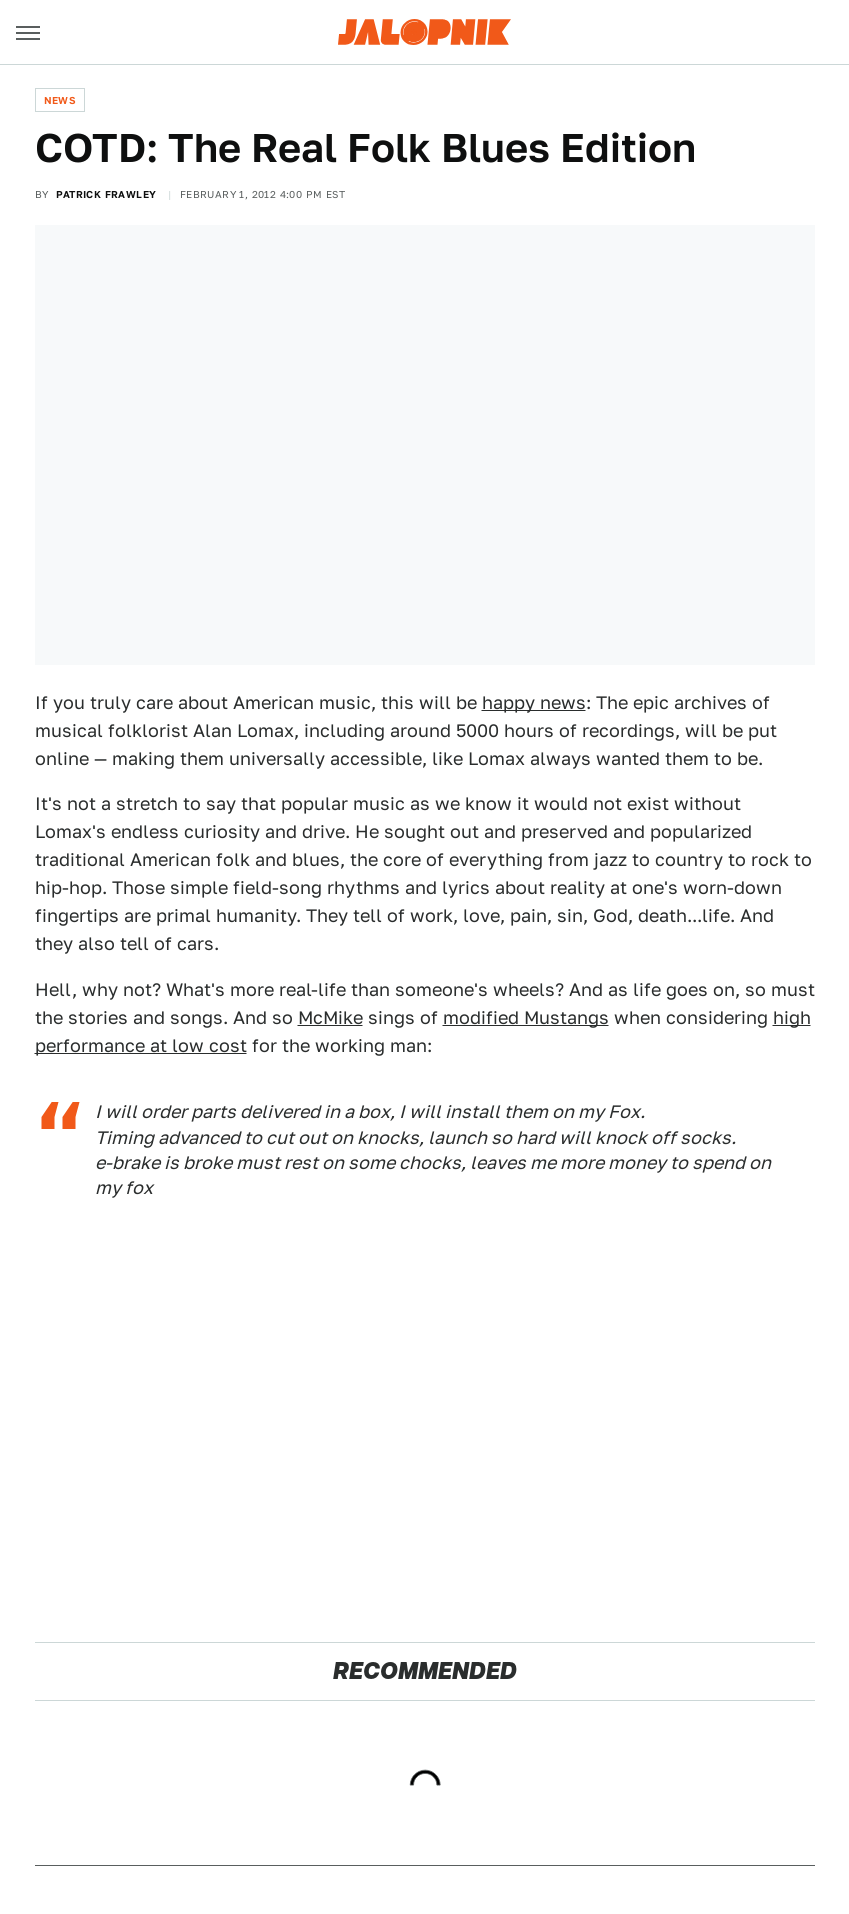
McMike (330, 1017)
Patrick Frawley (106, 194)
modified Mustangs (526, 1017)
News (60, 100)
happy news (534, 702)
